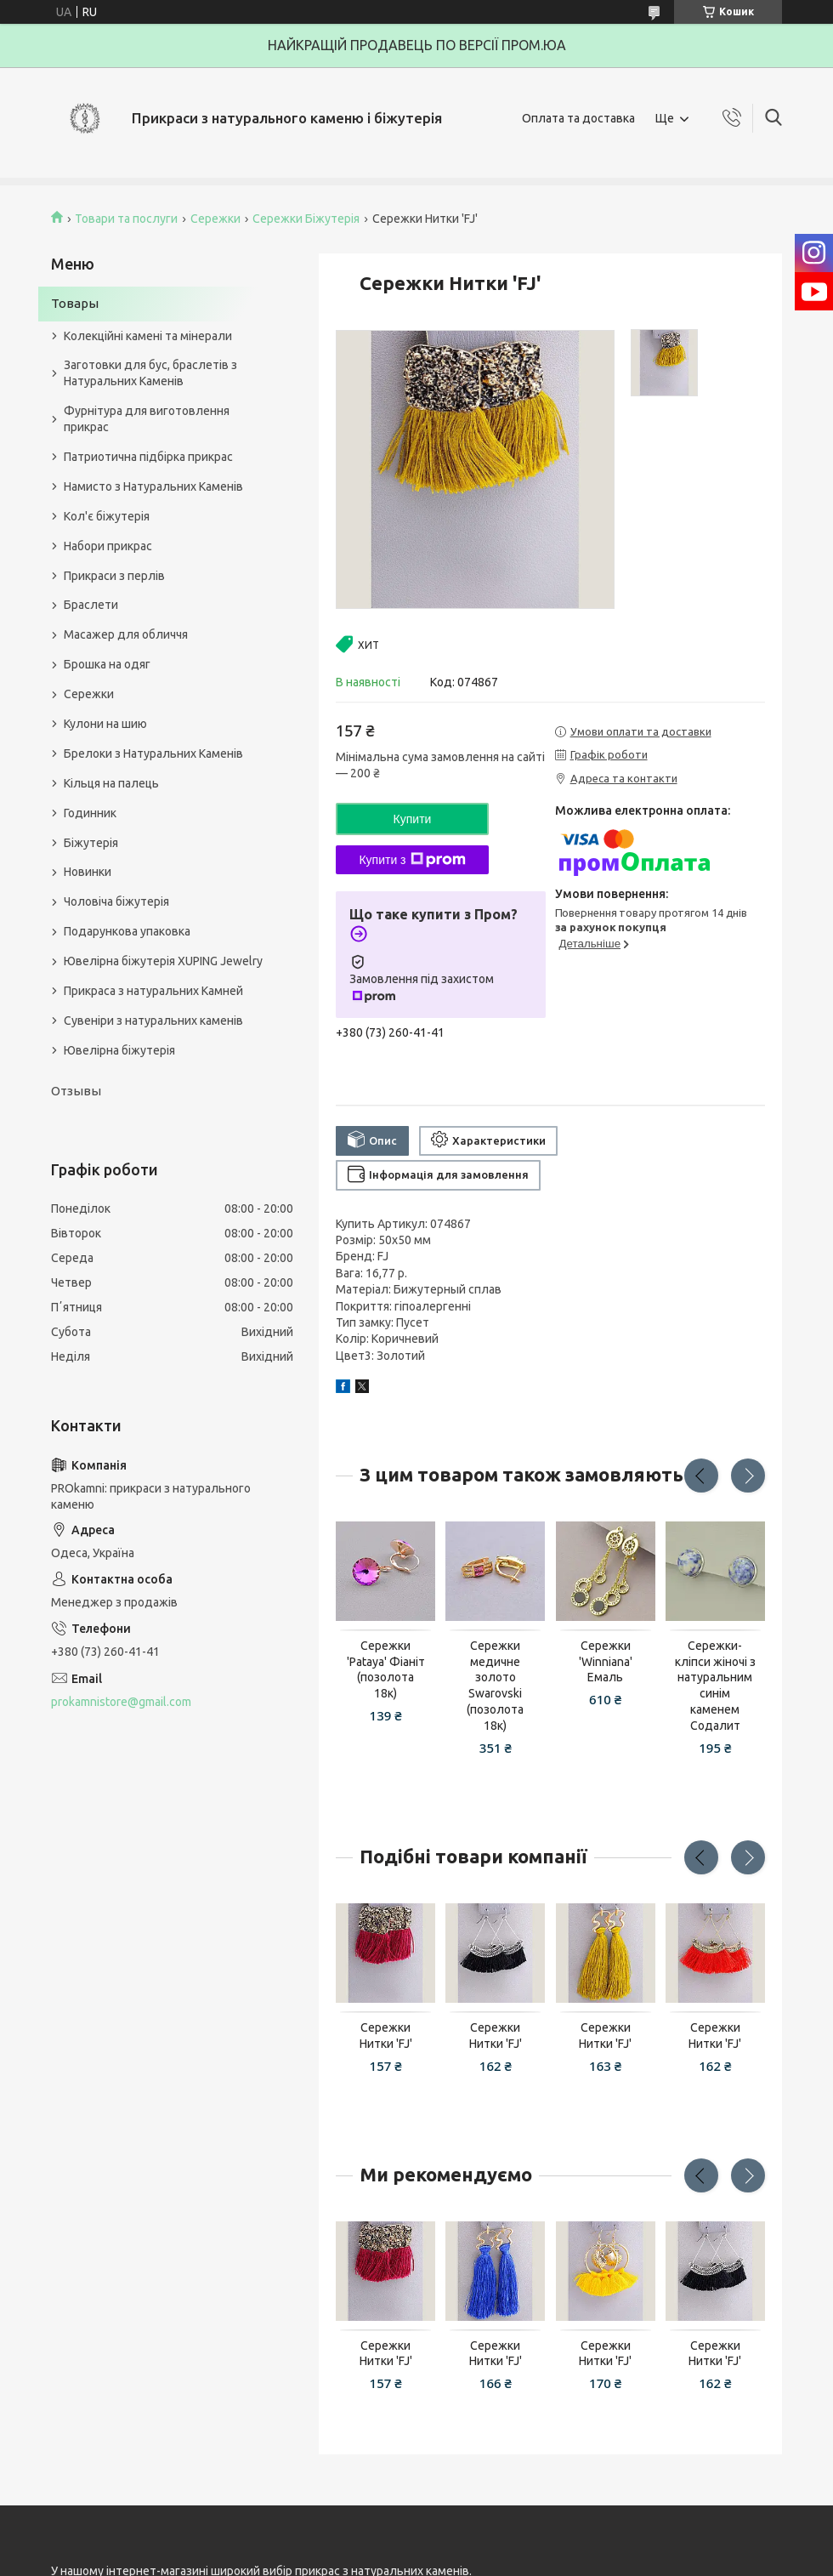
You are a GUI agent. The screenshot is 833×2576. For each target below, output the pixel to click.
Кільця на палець (111, 783)
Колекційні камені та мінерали (148, 336)
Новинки (87, 872)
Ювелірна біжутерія (119, 1050)
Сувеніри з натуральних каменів (153, 1020)
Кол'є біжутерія (107, 516)
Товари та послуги (126, 218)
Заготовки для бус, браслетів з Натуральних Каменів (150, 373)
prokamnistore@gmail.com (121, 1702)
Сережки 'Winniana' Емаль (605, 1662)
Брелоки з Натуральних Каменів (153, 753)
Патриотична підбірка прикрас (148, 456)
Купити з (412, 859)
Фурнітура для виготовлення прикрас (147, 419)
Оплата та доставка (578, 118)
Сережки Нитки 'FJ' (386, 2035)
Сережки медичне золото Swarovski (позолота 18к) (495, 1685)
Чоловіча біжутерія (116, 901)
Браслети (91, 604)
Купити (413, 819)
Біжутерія (91, 843)
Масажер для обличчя (126, 634)
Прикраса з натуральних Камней (153, 991)
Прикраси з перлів (114, 576)
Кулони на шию (105, 724)
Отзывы (76, 1090)
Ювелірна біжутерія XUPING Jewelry (163, 961)
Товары (75, 303)
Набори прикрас (108, 546)
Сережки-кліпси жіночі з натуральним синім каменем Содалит (715, 1685)
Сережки (215, 218)
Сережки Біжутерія (306, 218)
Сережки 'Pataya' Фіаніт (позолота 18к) (386, 1670)
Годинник (90, 813)
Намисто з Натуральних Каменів (153, 486)
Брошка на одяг (107, 664)
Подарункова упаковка (127, 931)
